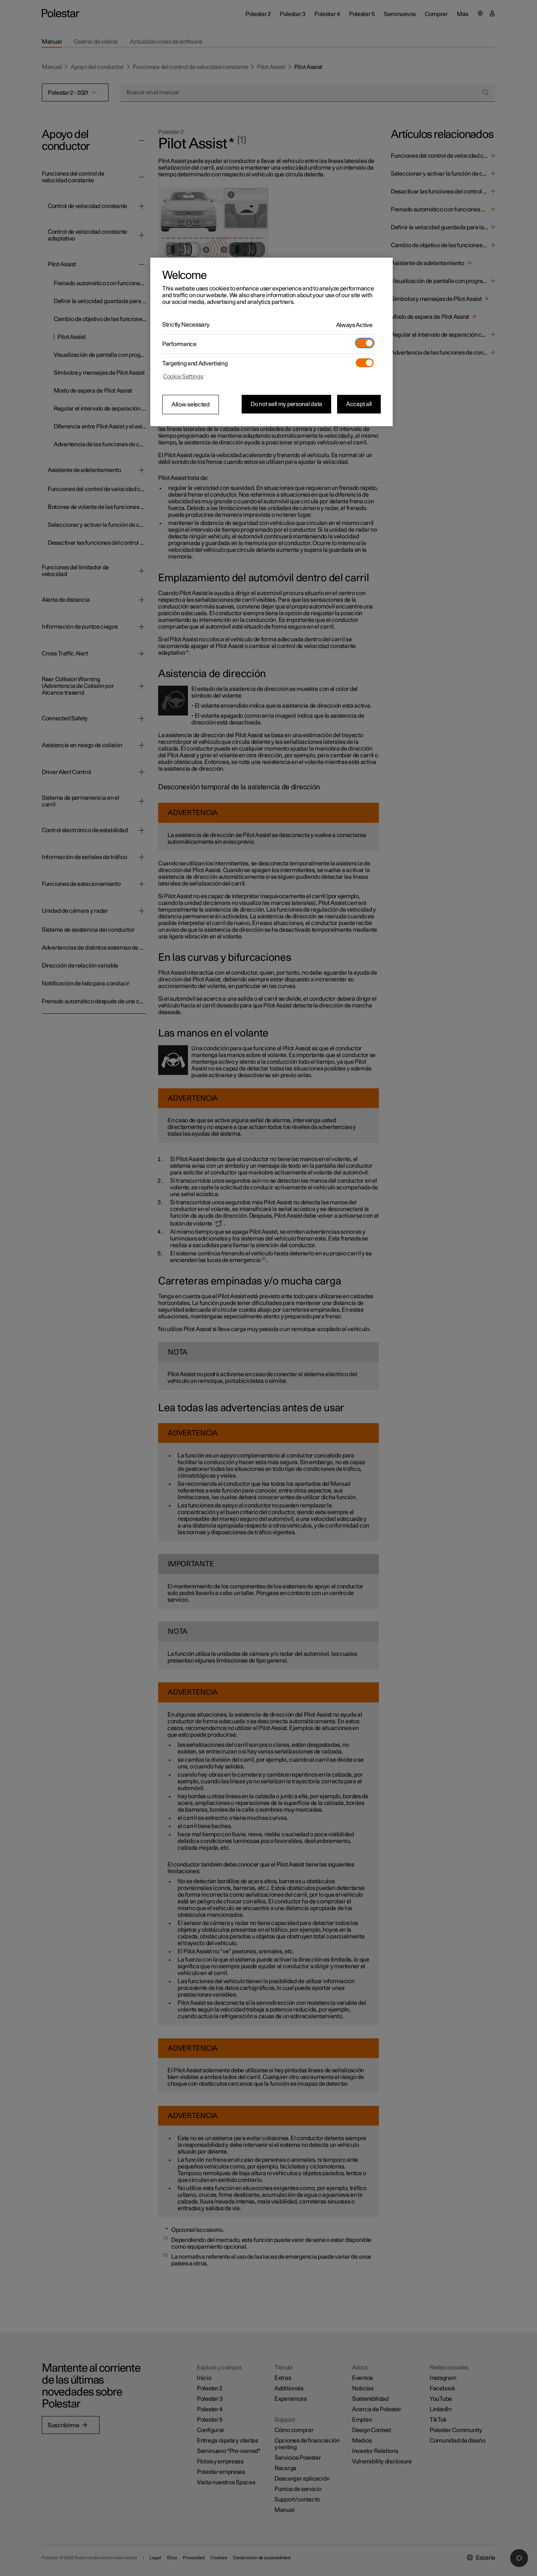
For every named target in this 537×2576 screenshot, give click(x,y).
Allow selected (191, 405)
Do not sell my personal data (286, 404)
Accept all (359, 404)
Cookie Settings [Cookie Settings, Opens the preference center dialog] (183, 377)
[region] (271, 342)
